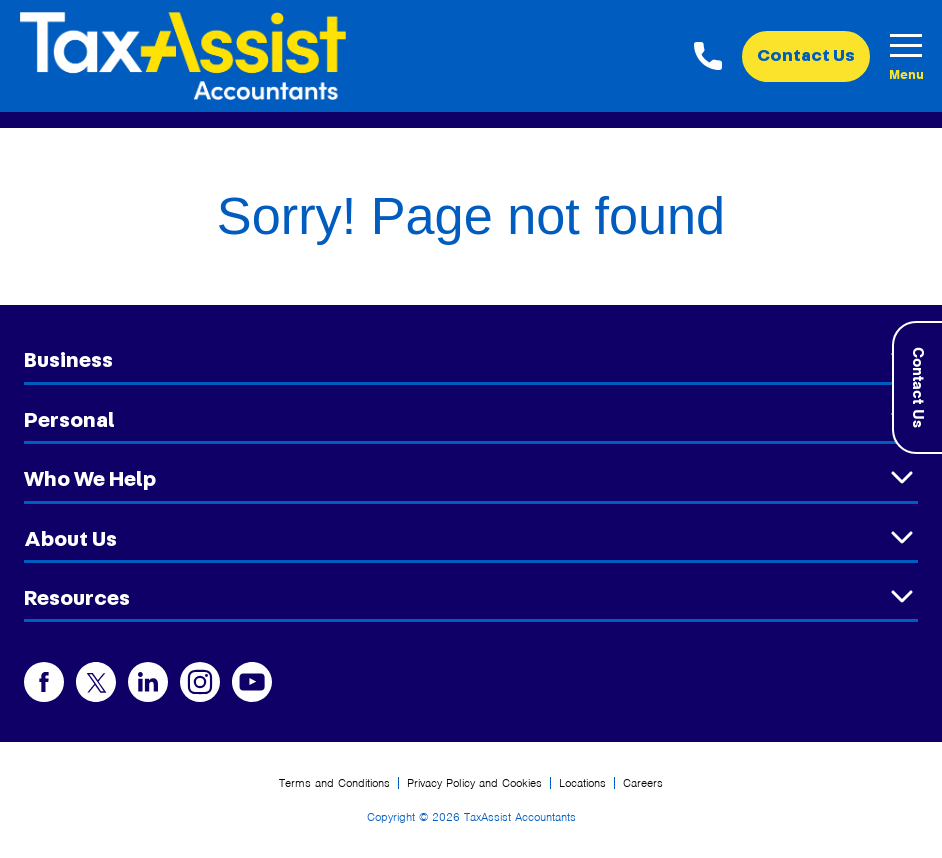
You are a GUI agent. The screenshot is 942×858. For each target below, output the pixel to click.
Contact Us (806, 56)
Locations (582, 783)
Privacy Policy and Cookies (474, 783)
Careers (643, 783)
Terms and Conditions (334, 783)
